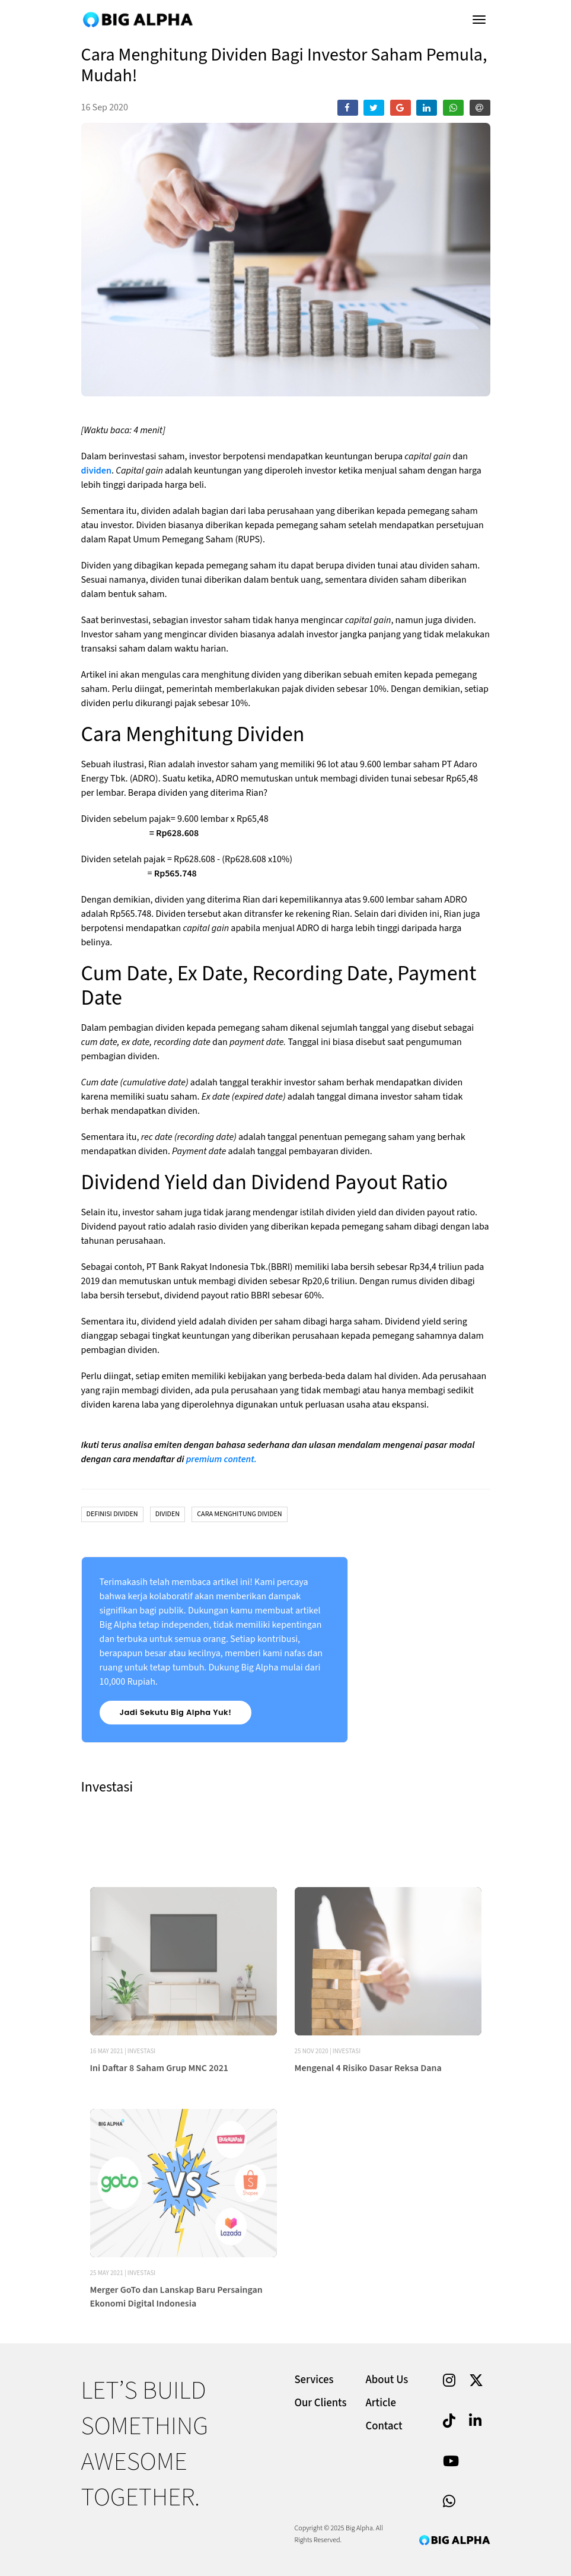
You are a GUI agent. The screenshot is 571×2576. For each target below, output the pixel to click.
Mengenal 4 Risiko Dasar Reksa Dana (368, 2117)
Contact (384, 2426)
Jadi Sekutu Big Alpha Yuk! (176, 1712)
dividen (96, 470)
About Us (387, 2380)
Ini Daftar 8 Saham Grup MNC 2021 (159, 2117)
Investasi (141, 2100)
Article (381, 2403)
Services (314, 2380)
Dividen (167, 1514)
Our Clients (321, 2403)
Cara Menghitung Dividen (239, 1514)
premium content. (222, 1459)
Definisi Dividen (112, 1514)
